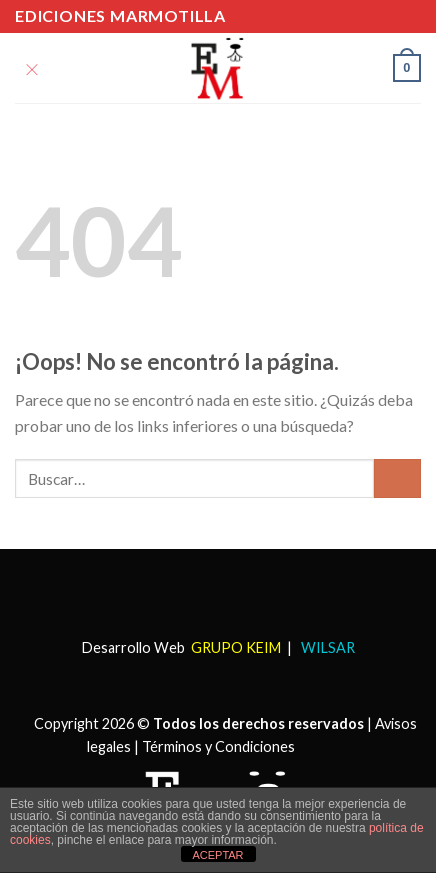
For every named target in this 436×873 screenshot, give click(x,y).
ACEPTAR (217, 855)
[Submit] (397, 478)
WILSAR (326, 647)
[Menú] (32, 67)
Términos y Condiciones (218, 746)
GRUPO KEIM (236, 647)
